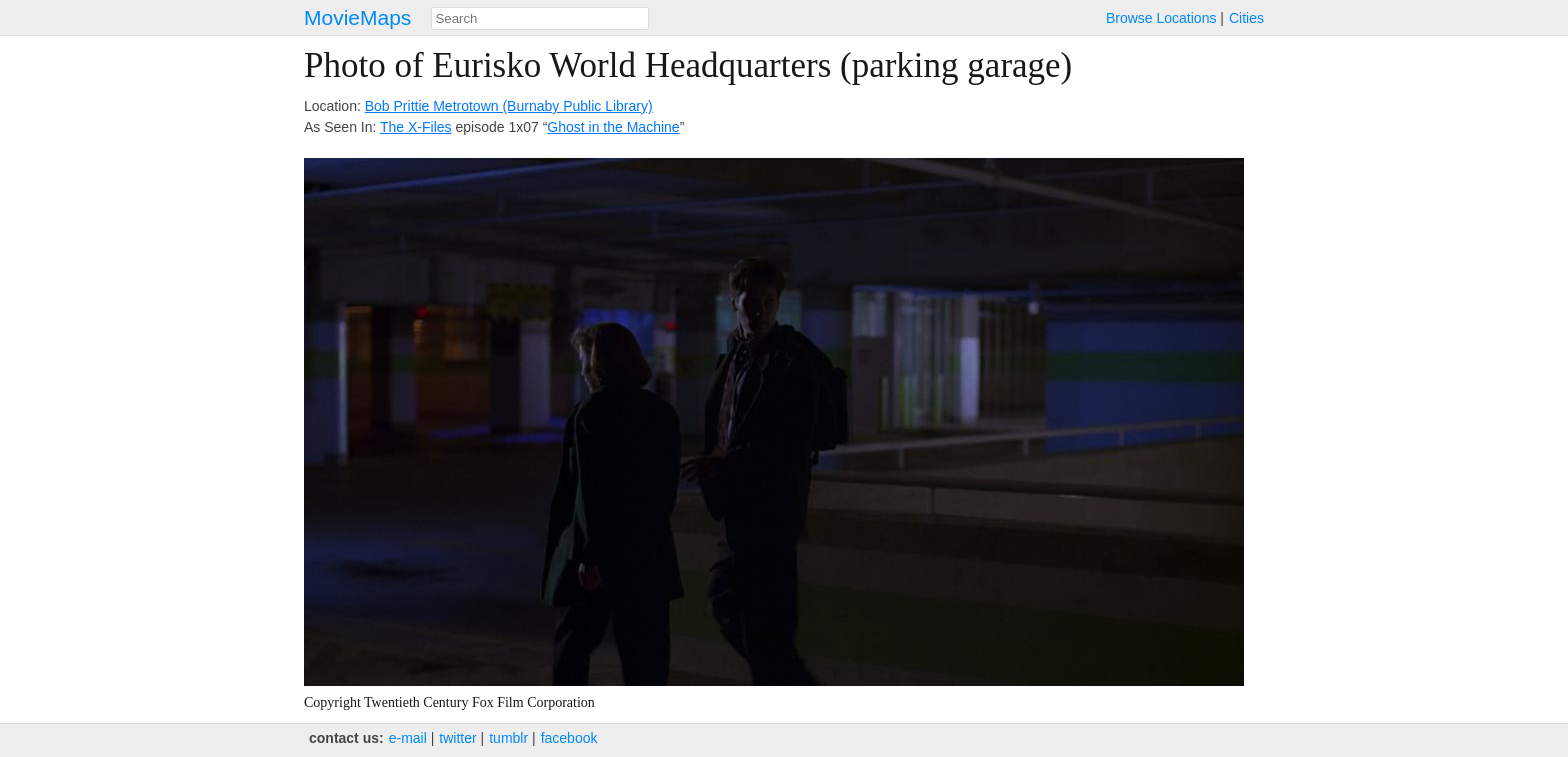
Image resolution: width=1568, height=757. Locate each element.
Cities (1246, 18)
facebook (569, 738)
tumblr (508, 738)
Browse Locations (1161, 18)
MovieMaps (357, 17)
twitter (457, 738)
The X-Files (416, 127)
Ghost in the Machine (613, 127)
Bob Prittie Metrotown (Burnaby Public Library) (509, 106)
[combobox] (540, 18)
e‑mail (408, 738)
